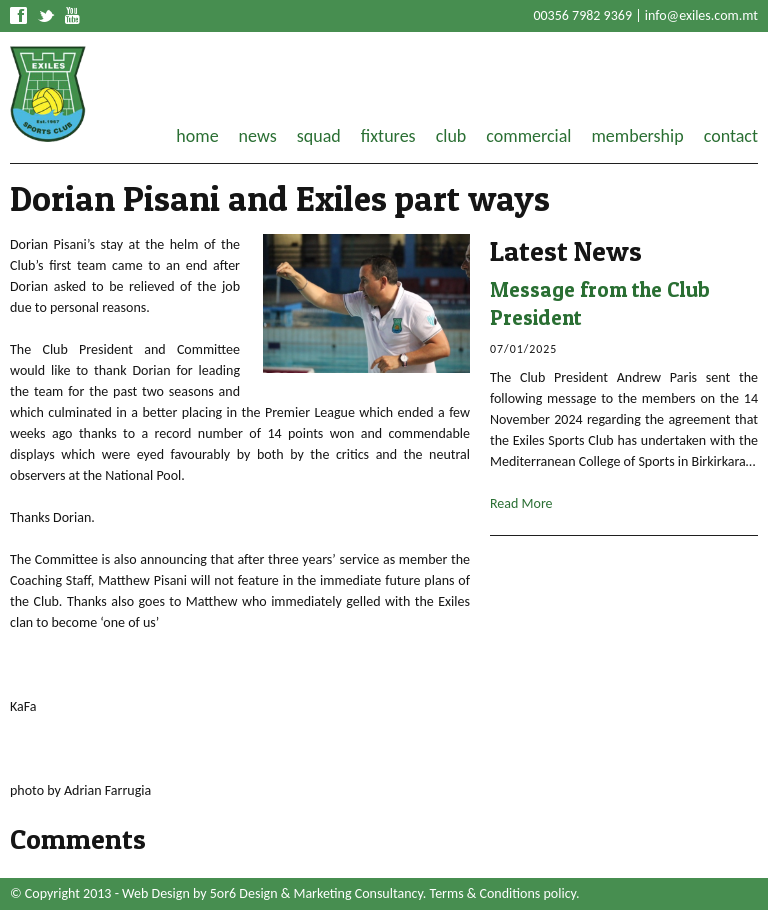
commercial (528, 136)
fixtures (388, 136)
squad (319, 136)
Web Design (156, 893)
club (451, 136)
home (197, 136)
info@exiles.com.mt (701, 15)
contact (731, 136)
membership (637, 136)
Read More (521, 503)
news (258, 136)
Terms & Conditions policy (503, 893)
